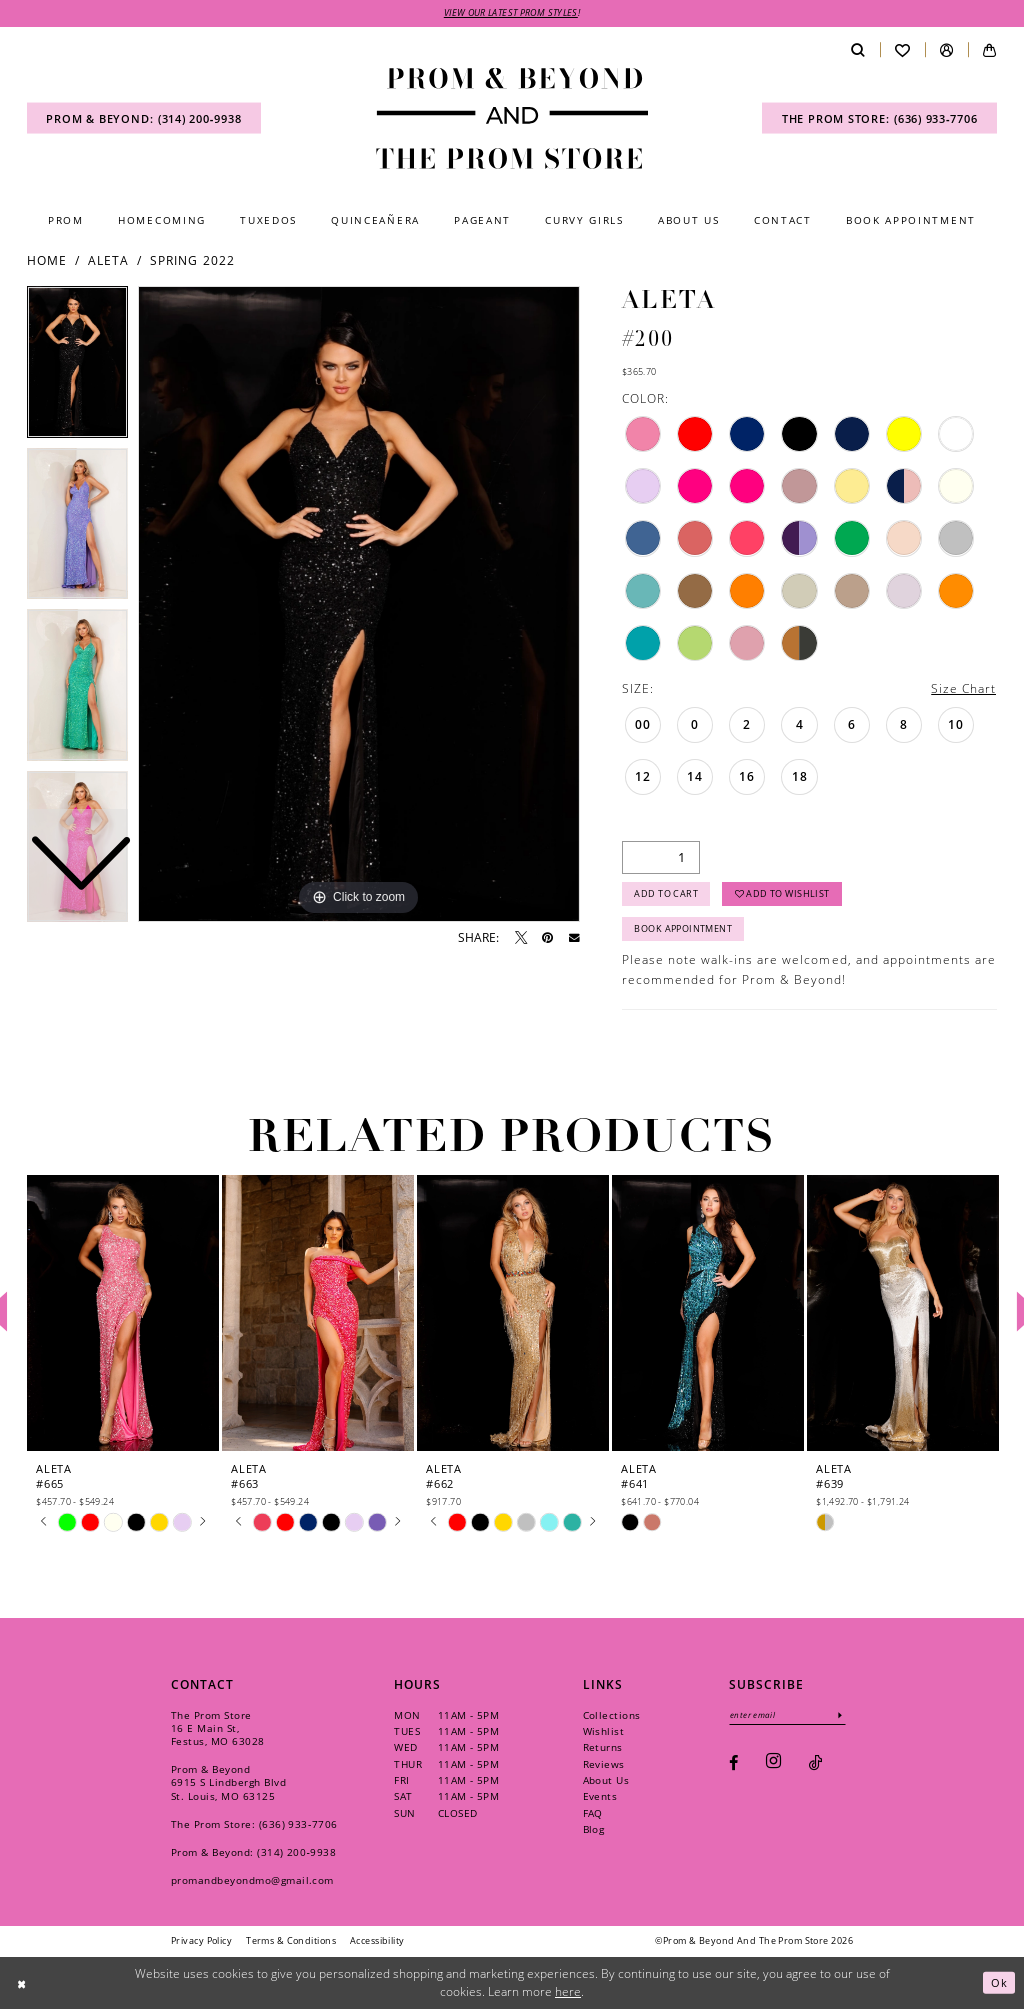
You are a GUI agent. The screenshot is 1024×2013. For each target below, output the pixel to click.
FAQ (593, 1817)
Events (600, 1801)
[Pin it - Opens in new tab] (547, 938)
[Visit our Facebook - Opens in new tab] (733, 1768)
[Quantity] (661, 858)
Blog (594, 1834)
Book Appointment (684, 933)
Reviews (604, 1768)
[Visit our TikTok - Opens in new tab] (815, 1768)
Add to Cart (667, 896)
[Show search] (857, 50)
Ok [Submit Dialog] (999, 1986)
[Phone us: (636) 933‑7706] (879, 119)
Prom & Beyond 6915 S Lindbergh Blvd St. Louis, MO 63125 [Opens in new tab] (228, 1787)
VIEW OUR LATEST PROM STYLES (511, 13)
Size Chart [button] (963, 689)
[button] (946, 50)
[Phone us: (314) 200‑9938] (144, 119)
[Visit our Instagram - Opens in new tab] (773, 1768)
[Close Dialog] (22, 1986)
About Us (606, 1785)
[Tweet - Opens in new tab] (521, 938)
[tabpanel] (359, 605)
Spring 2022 (192, 261)
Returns (603, 1752)
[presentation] (123, 1317)
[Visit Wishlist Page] (902, 50)
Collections (612, 1719)
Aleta (108, 261)
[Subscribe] (845, 1719)
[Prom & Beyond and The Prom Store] (512, 119)
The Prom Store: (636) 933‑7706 (254, 1828)
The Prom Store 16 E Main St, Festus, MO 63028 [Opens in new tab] (218, 1732)
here (568, 1995)
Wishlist (604, 1736)
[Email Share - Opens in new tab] (574, 938)
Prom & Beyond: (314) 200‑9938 (253, 1856)
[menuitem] (144, 119)
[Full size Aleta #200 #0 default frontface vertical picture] (359, 605)
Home (47, 261)
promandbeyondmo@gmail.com (252, 1884)
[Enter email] (790, 1719)
